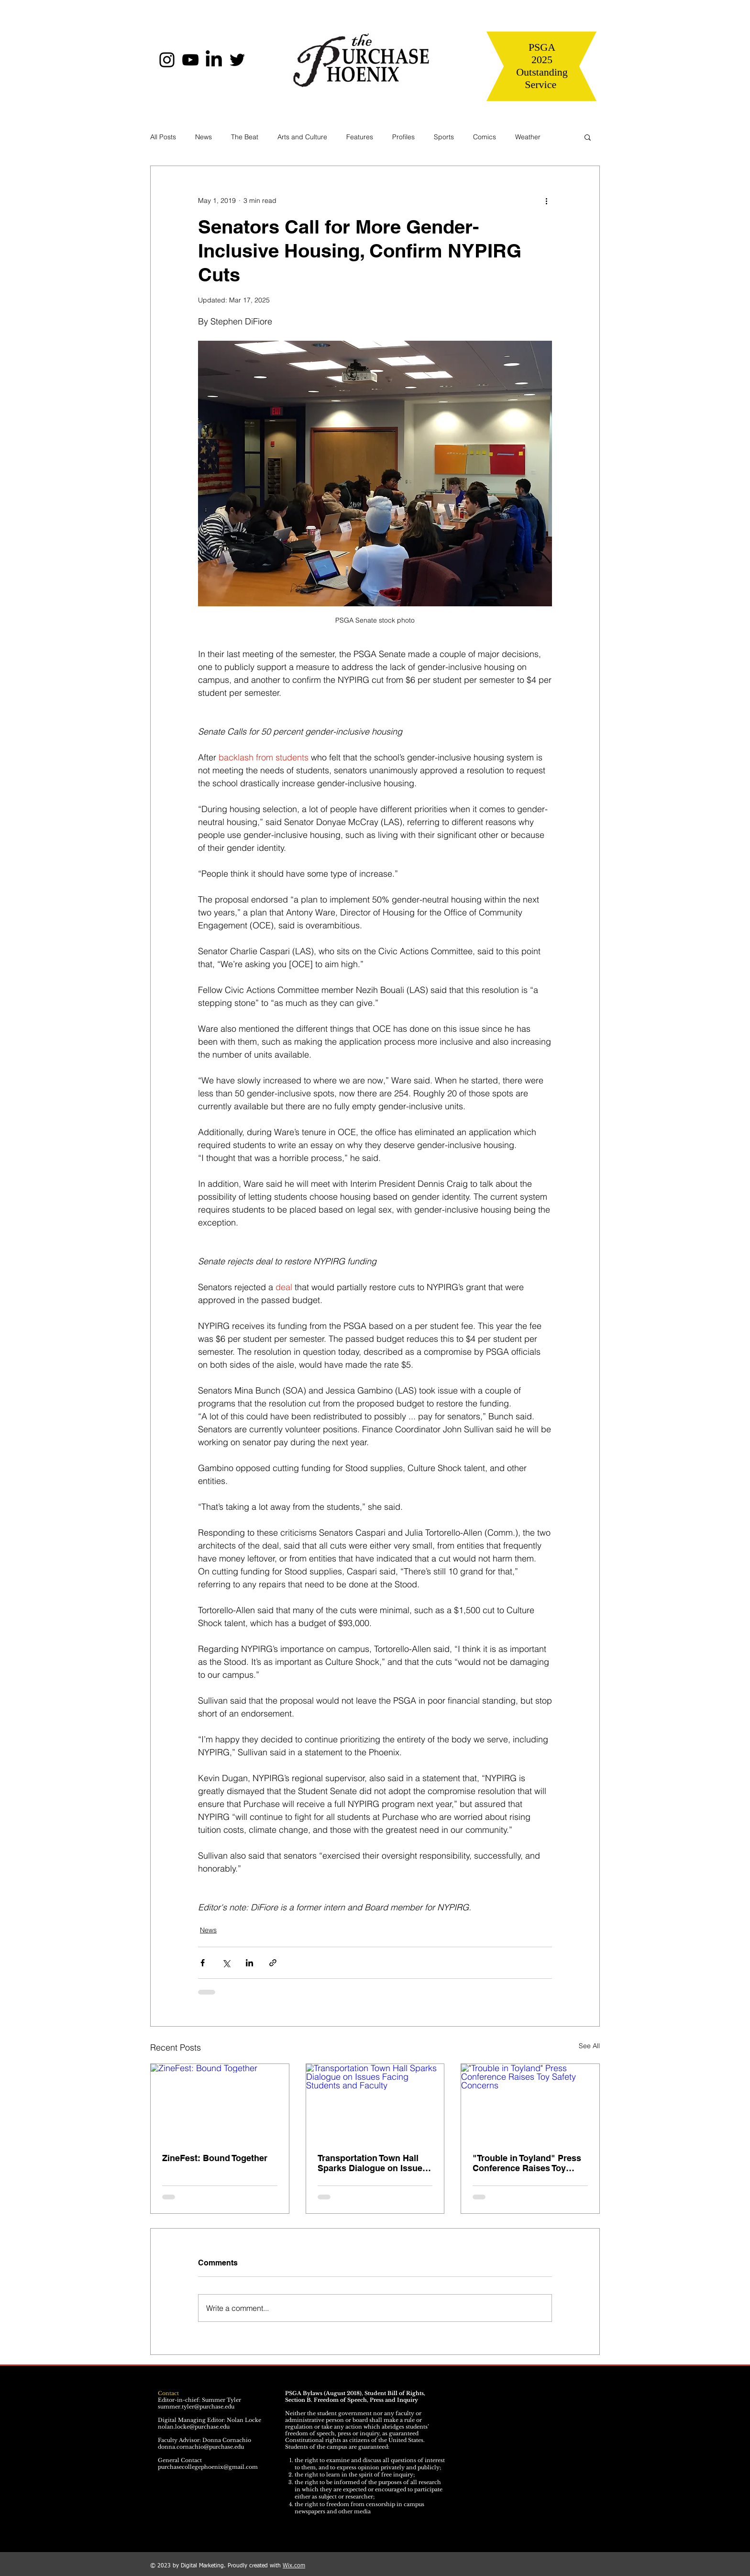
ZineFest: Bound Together (214, 2158)
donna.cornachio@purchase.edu (201, 2446)
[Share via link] (272, 1962)
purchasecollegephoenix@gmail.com (208, 2467)
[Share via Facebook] (202, 1962)
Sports (444, 137)
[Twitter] (237, 60)
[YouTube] (190, 60)
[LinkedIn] (214, 60)
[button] (587, 137)
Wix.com (294, 2566)
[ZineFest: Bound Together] (220, 2102)
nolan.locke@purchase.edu (194, 2426)
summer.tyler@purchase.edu (196, 2406)
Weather (527, 137)
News (203, 137)
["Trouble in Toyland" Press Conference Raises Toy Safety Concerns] (530, 2102)
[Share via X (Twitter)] (226, 1962)
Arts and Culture (302, 137)
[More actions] (546, 200)
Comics (484, 137)
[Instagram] (167, 60)
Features (359, 137)
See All (589, 2045)
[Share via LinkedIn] (249, 1962)
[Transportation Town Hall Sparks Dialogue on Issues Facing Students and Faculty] (375, 2102)
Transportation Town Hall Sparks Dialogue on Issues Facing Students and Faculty (372, 2163)
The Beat (244, 137)
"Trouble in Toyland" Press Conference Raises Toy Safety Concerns (527, 2163)
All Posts (163, 137)
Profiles (403, 137)
